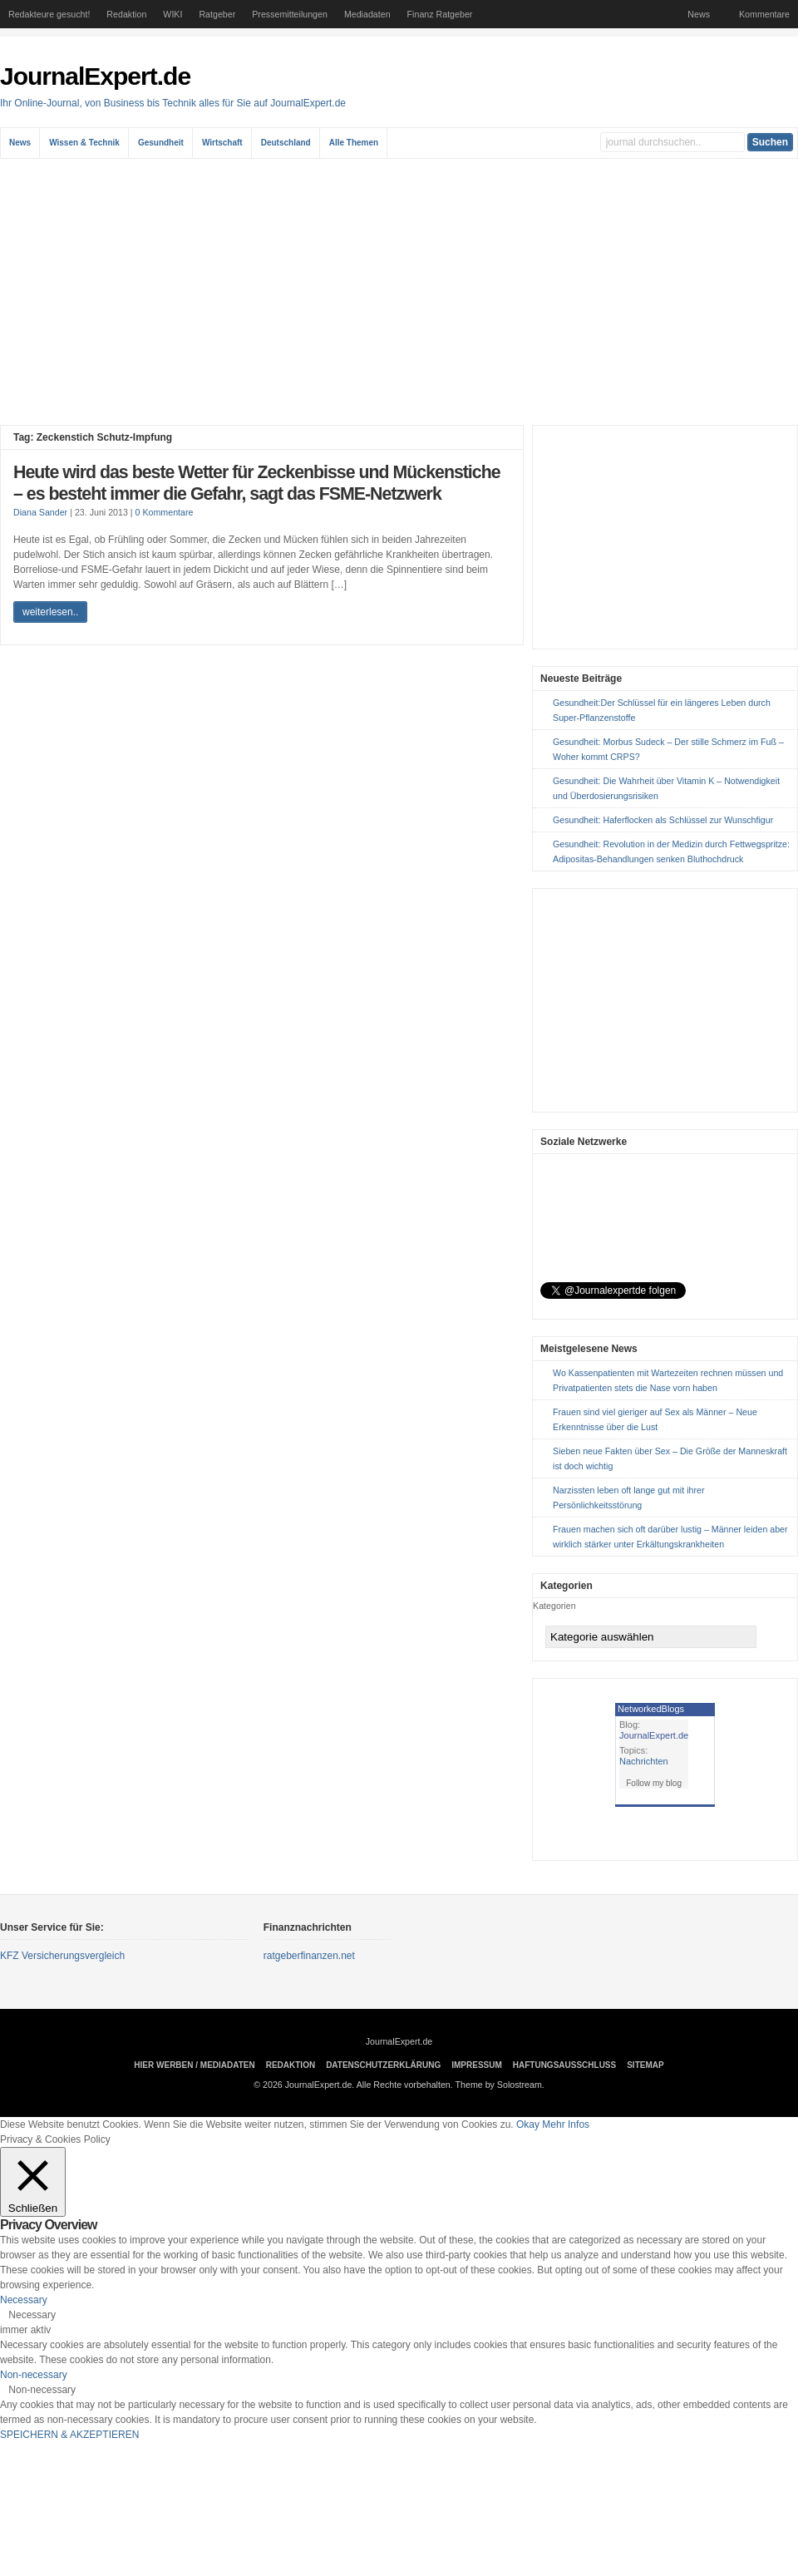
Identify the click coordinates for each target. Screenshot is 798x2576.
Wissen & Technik (84, 142)
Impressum (476, 2065)
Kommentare (764, 14)
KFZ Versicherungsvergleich (62, 1956)
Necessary (32, 2315)
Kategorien (554, 1606)
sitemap (645, 2065)
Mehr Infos (565, 2124)
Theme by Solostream (499, 2085)
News (698, 14)
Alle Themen (353, 142)
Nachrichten (643, 1761)
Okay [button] (527, 2124)
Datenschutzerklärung (383, 2065)
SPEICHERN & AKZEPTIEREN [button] (69, 2434)
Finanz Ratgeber (440, 14)
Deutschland (286, 142)
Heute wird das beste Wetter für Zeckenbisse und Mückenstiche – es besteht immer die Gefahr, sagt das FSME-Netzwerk (256, 483)
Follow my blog (654, 1783)
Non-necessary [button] (33, 2375)
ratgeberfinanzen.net (309, 1956)
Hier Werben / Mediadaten (194, 2065)
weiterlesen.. (50, 612)
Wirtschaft (222, 142)
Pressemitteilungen (290, 14)
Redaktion (126, 14)
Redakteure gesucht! (49, 14)
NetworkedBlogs (651, 1709)
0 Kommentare (164, 512)
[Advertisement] (399, 291)
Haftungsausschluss (564, 2065)
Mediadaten (367, 14)
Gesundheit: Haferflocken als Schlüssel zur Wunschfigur (663, 820)
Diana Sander (40, 512)
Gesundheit (161, 142)
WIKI (172, 14)
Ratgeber (217, 14)
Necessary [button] (23, 2300)
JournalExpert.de (95, 76)
